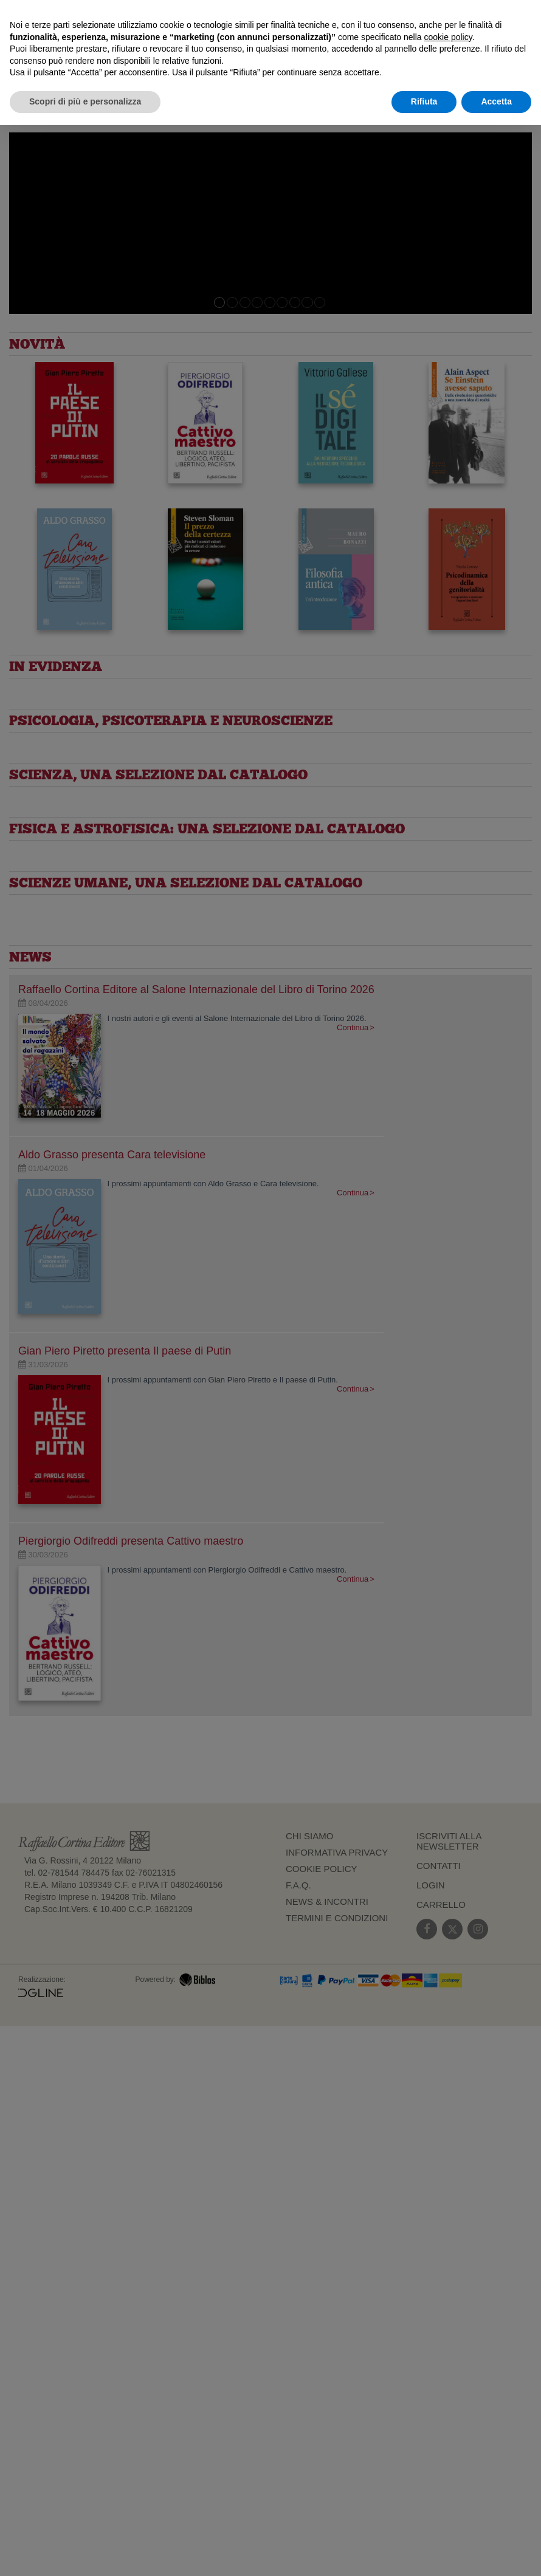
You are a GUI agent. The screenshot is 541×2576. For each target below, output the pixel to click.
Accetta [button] (496, 101)
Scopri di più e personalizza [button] (85, 101)
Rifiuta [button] (424, 101)
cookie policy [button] (448, 37)
